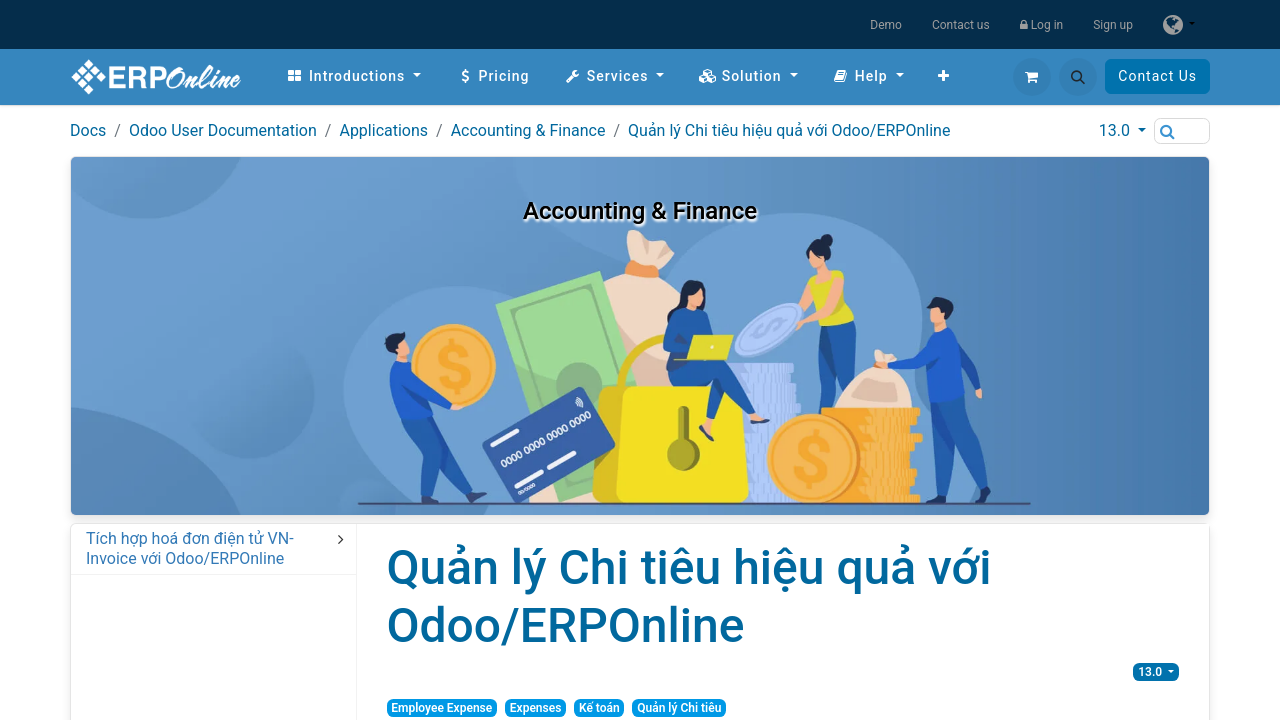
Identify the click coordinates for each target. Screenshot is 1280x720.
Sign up (1113, 25)
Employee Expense (441, 708)
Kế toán (599, 708)
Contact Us (1157, 76)
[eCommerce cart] (1032, 77)
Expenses (536, 708)
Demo (886, 25)
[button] (1078, 77)
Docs (88, 130)
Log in (1042, 25)
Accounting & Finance (528, 130)
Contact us (961, 25)
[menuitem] (353, 76)
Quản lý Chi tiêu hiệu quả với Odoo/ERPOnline (789, 130)
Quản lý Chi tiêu (679, 708)
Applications (383, 130)
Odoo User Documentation (223, 130)
